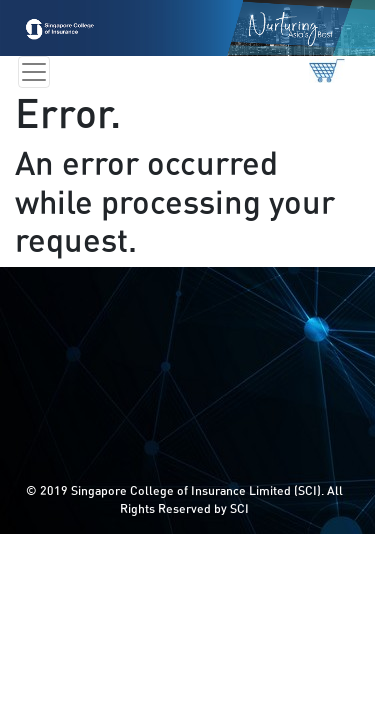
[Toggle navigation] (34, 72)
